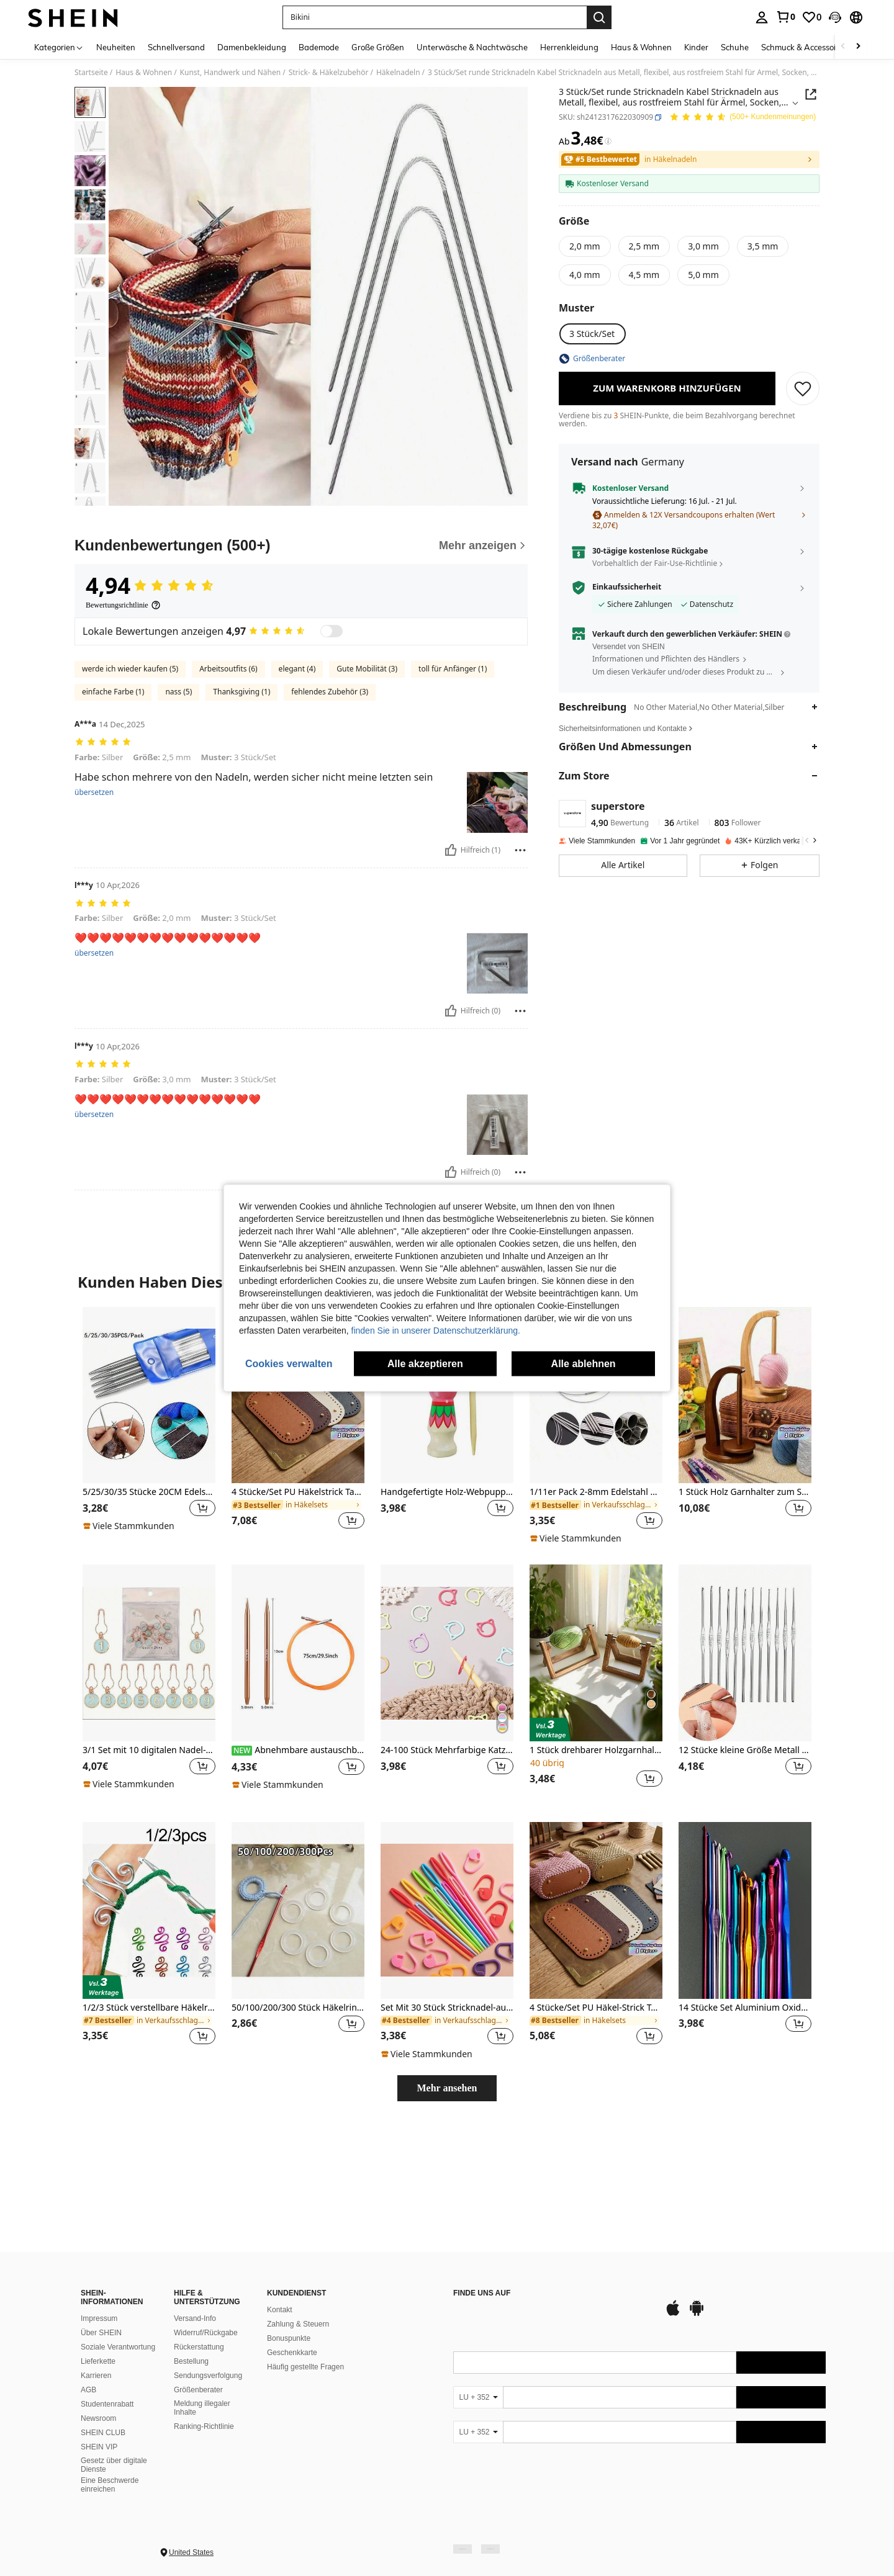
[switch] (331, 769)
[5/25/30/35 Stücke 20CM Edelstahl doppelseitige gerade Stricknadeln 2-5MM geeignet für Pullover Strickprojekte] (149, 1533)
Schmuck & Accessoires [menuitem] (804, 47)
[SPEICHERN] (803, 388)
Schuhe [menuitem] (735, 47)
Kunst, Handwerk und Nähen (230, 72)
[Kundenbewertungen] (301, 684)
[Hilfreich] (450, 988)
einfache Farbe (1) (113, 830)
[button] (835, 17)
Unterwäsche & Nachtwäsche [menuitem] (472, 47)
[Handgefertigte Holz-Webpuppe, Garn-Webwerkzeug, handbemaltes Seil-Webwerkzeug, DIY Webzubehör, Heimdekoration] (447, 1533)
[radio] (585, 246)
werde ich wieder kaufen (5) (130, 807)
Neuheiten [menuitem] (115, 47)
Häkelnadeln (398, 72)
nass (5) (178, 830)
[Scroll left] (843, 47)
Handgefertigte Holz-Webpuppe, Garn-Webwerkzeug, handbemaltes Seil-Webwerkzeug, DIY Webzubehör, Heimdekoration (447, 1630)
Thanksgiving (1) (241, 830)
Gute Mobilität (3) (366, 807)
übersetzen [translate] (94, 930)
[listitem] (149, 1564)
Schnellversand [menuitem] (176, 47)
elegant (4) (297, 807)
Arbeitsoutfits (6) (228, 807)
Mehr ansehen (447, 2225)
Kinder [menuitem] (696, 47)
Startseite (91, 72)
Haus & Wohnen (143, 72)
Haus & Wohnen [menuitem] (641, 47)
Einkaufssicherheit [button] (626, 587)
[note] (130, 1664)
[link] (785, 16)
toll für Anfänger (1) (452, 807)
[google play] (498, 2403)
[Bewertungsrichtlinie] (123, 743)
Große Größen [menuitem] (377, 47)
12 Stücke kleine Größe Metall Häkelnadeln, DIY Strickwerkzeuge (745, 1888)
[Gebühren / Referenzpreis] (608, 141)
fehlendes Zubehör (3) (329, 830)
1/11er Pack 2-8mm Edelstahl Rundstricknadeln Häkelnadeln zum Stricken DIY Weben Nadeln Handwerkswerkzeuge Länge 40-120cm (596, 1630)
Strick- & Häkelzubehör (329, 72)
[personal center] (761, 17)
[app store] (474, 2403)
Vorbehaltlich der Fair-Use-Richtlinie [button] (654, 563)
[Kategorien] (59, 47)
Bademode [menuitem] (319, 47)
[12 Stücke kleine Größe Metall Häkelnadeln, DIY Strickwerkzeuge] (745, 1791)
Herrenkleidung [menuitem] (569, 47)
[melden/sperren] (520, 988)
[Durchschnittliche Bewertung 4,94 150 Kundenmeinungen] (742, 117)
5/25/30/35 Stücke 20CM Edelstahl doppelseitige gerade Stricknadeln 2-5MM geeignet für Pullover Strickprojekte (149, 1630)
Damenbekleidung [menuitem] (251, 47)
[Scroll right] (858, 47)
